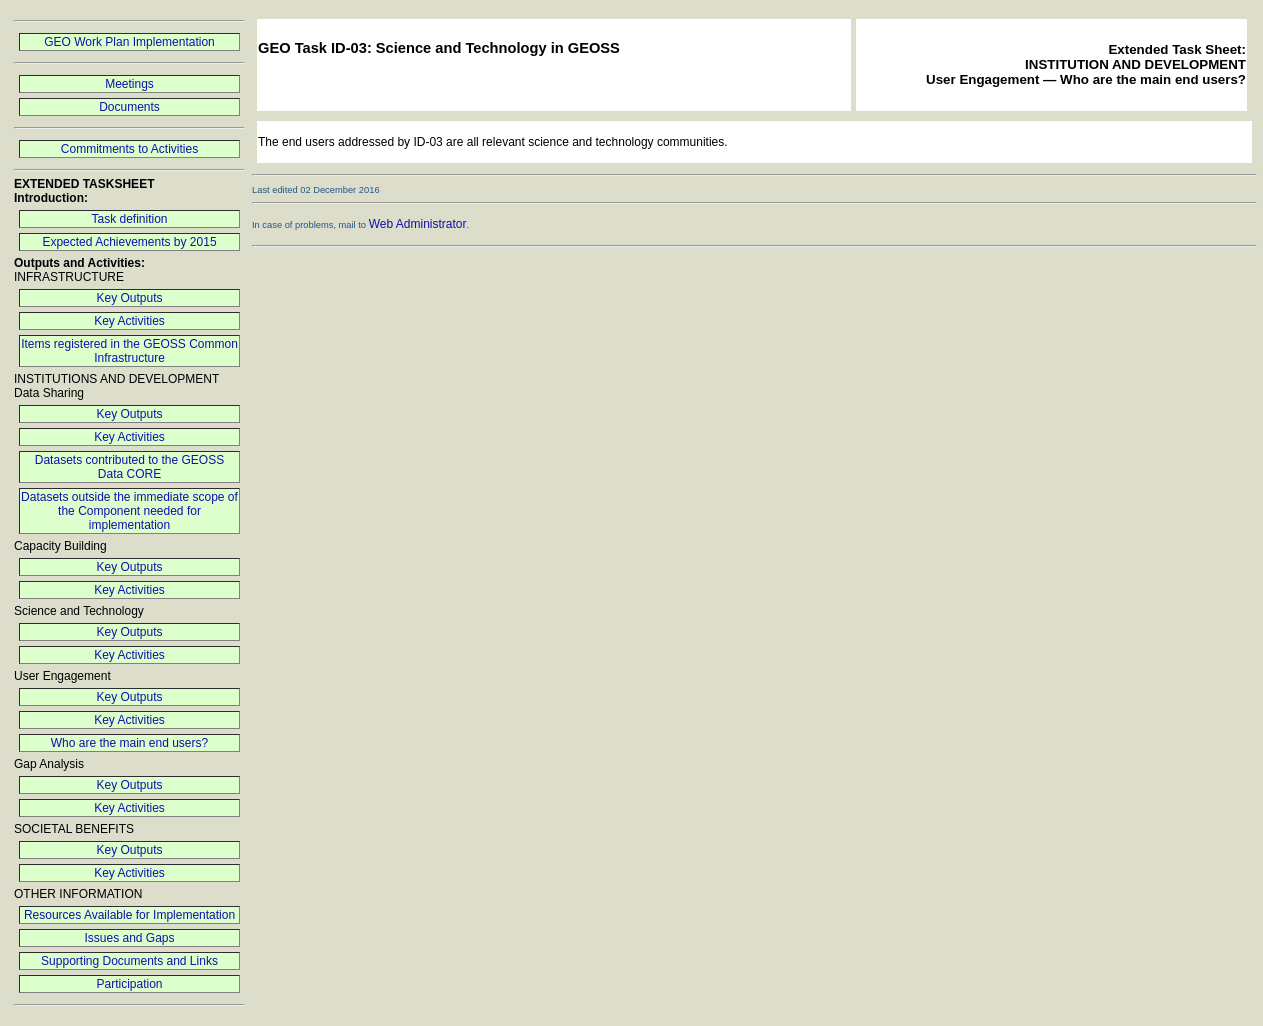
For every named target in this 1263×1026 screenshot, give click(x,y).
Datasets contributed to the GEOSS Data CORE (129, 467)
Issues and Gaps (129, 938)
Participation (129, 984)
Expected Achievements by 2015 (129, 242)
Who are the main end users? (129, 743)
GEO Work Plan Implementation (129, 42)
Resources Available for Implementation (129, 915)
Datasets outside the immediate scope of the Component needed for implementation (129, 511)
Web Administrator (418, 224)
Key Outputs (129, 298)
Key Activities (129, 321)
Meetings (129, 84)
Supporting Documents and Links (129, 961)
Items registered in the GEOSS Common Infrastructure (129, 351)
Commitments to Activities (129, 149)
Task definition (129, 219)
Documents (129, 107)
